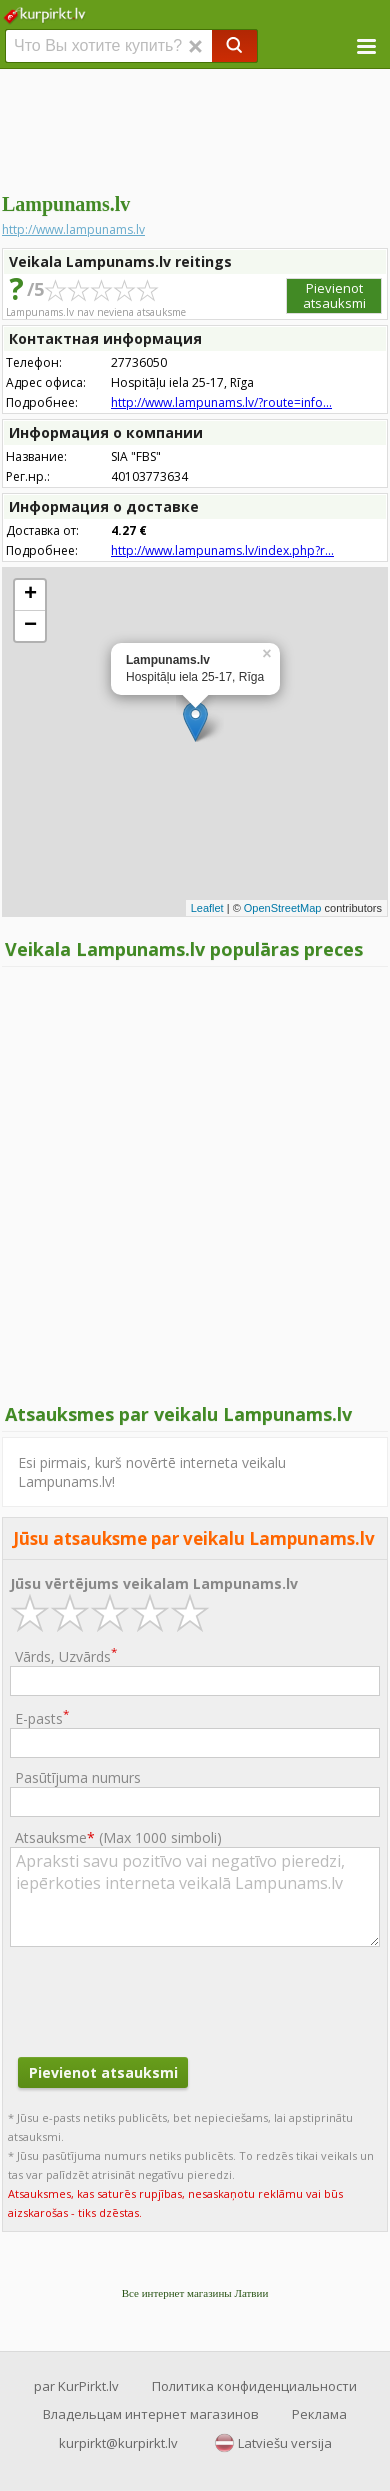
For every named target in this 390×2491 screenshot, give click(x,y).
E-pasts (42, 1717)
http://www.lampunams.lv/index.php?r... (222, 550)
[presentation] (162, 1999)
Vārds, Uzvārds (66, 1655)
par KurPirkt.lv (76, 2386)
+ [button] (30, 595)
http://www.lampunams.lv (73, 229)
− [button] (30, 626)
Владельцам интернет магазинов (151, 2414)
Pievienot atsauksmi (334, 295)
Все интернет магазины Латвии (195, 2293)
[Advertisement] (195, 130)
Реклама (319, 2414)
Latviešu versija (285, 2443)
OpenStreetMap (283, 908)
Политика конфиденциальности (254, 2386)
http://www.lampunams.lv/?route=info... (221, 402)
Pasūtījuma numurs (78, 1777)
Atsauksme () (118, 1837)
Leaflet (207, 908)
